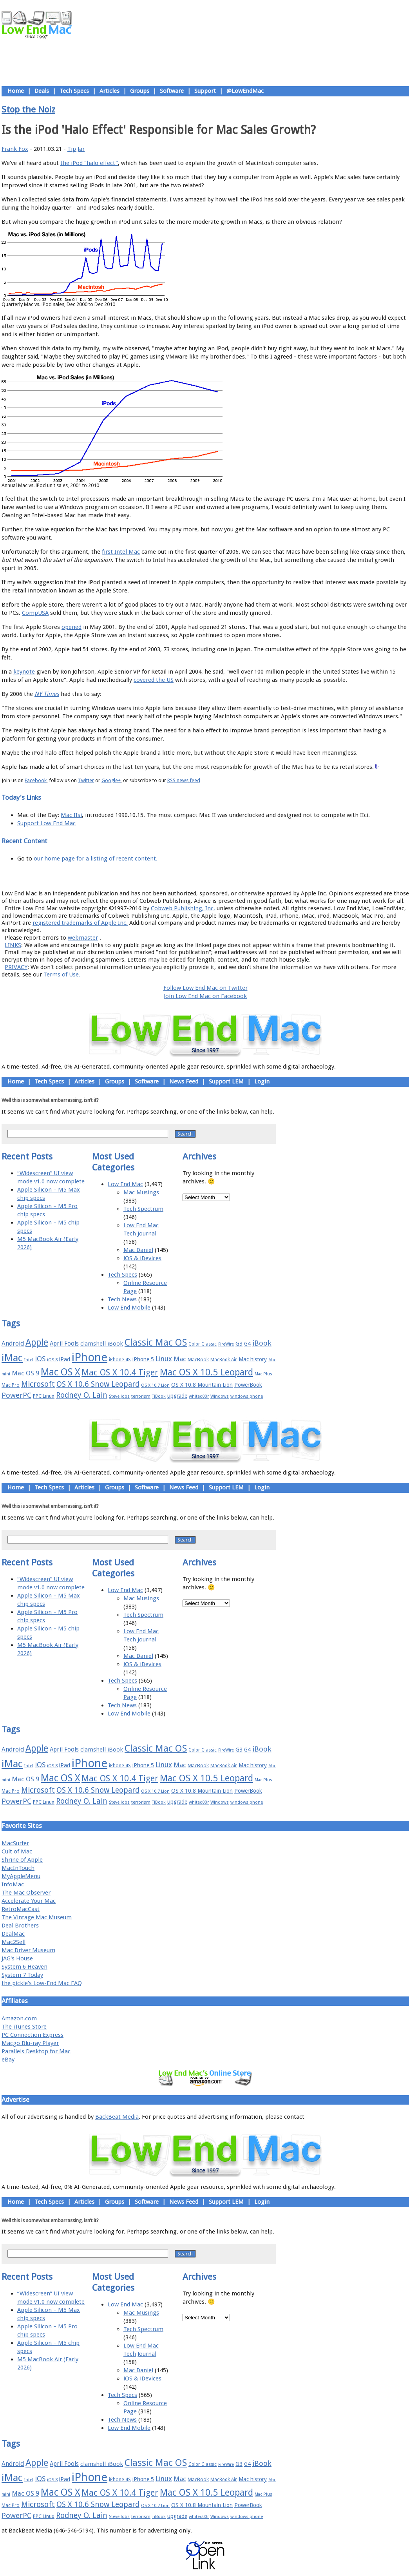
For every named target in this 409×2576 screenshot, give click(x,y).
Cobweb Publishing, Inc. (183, 908)
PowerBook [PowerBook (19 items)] (248, 1385)
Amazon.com (19, 2018)
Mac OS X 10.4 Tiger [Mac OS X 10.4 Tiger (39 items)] (119, 1372)
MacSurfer (15, 1843)
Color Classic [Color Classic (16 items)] (202, 1344)
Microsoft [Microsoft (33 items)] (38, 1384)
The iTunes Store (24, 2026)
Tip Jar (76, 148)
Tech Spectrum (143, 1208)
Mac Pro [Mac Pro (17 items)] (11, 1385)
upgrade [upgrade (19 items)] (177, 1396)
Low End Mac (125, 1184)
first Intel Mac (121, 551)
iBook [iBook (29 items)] (261, 1343)
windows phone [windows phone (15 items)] (246, 1396)
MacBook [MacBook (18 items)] (198, 1359)
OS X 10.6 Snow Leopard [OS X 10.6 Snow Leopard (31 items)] (97, 1384)
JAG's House (17, 1958)
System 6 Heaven (24, 1966)
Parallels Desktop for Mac (36, 2051)
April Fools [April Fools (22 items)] (64, 1343)
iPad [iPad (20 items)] (64, 1359)
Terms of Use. (61, 974)
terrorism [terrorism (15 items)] (140, 1396)
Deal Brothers (20, 1925)
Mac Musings (141, 1192)
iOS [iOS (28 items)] (40, 1359)
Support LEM (226, 1081)
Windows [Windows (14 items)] (219, 1396)
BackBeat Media (117, 2116)
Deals (41, 90)
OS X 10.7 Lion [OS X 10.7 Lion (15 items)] (155, 1385)
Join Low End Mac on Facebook (205, 996)
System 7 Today (22, 1974)
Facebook (36, 780)
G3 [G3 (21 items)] (239, 1343)
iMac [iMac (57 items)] (12, 1358)
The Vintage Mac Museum (37, 1917)
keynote (24, 671)
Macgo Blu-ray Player (30, 2043)
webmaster (83, 937)
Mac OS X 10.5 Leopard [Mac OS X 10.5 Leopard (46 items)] (206, 1372)
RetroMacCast (21, 1909)
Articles (109, 90)
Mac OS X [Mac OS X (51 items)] (60, 1372)
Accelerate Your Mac (29, 1900)
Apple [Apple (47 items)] (36, 1342)
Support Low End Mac (46, 823)
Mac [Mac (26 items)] (180, 1359)
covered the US (154, 679)
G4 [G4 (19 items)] (247, 1344)
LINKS (13, 945)
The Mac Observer (26, 1892)
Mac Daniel (138, 1250)
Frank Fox (15, 148)
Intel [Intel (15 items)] (28, 1359)
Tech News (122, 1299)
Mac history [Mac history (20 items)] (253, 1359)
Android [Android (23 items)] (13, 1343)
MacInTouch (18, 1867)
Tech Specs (74, 90)
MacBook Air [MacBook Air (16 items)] (223, 1359)
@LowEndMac (245, 90)
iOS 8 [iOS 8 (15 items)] (52, 1359)
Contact (256, 876)
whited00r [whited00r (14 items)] (199, 1396)
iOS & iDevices (142, 1258)
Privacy (233, 876)
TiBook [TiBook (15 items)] (159, 1396)
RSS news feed (183, 780)
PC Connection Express (32, 2034)
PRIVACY (16, 967)
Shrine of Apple (22, 1859)
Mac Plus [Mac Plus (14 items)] (263, 1374)
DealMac (13, 1933)
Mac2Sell (13, 1942)
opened (71, 626)
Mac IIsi (71, 815)
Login (262, 1081)
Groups (139, 90)
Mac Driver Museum (28, 1950)
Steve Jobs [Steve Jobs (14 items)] (119, 1396)
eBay (8, 2059)
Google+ (111, 780)
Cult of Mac (17, 1851)
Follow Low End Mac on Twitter (205, 987)
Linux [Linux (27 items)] (164, 1359)
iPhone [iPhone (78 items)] (89, 1357)
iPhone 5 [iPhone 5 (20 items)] (143, 1359)
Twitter (86, 780)
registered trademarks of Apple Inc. (80, 922)
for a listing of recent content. (116, 858)
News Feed (183, 1081)
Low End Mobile (129, 1307)
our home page (54, 858)
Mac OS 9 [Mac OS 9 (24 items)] (25, 1373)
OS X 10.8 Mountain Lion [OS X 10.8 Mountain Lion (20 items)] (202, 1385)
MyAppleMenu (21, 1876)
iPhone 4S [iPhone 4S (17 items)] (120, 1359)
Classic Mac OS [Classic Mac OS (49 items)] (156, 1342)
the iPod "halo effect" (89, 163)
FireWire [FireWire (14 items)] (226, 1344)
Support (205, 90)
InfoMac (13, 1884)
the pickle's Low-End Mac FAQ (42, 1983)
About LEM (158, 876)
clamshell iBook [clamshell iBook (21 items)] (101, 1343)
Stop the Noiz (28, 109)
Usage (211, 876)
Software (172, 90)
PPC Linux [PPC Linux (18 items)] (43, 1396)
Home (15, 90)
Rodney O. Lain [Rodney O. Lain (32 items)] (81, 1395)
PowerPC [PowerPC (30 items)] (16, 1395)
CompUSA (35, 612)
